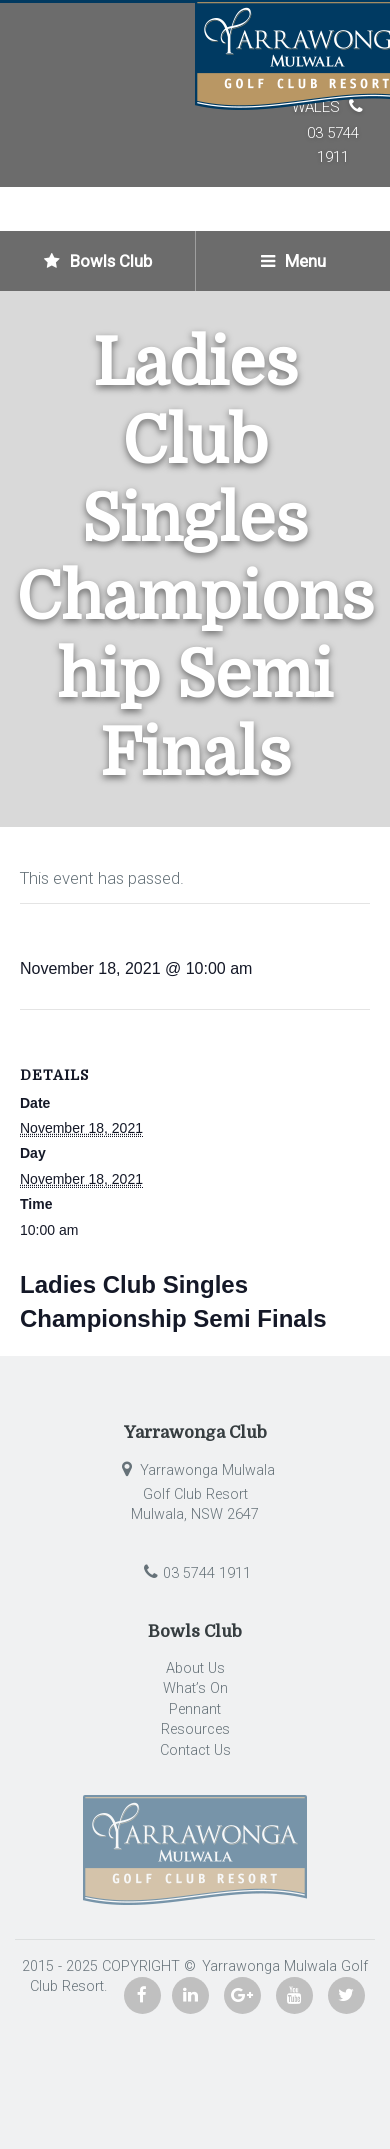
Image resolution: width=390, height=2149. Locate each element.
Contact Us (195, 1750)
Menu (293, 261)
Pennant (195, 1709)
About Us (195, 1668)
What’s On (195, 1688)
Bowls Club (98, 261)
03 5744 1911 (195, 1573)
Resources (195, 1729)
